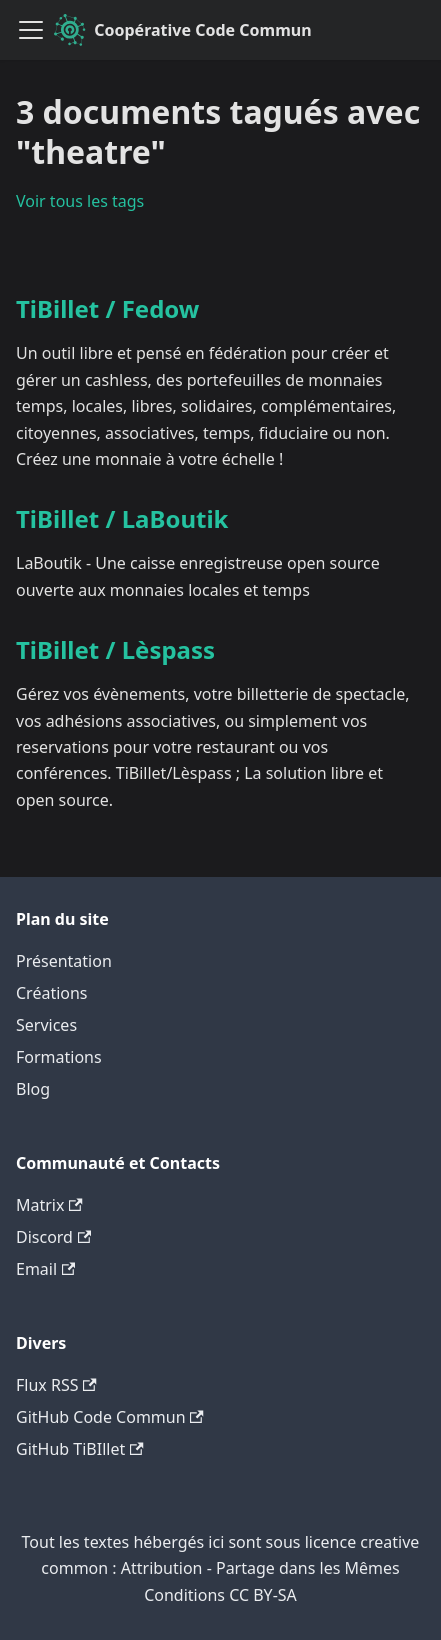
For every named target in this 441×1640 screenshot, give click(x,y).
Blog (33, 1089)
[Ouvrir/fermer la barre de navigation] (31, 30)
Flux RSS (56, 1385)
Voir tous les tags (80, 201)
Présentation (64, 961)
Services (46, 1025)
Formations (59, 1057)
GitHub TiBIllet (80, 1449)
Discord (53, 1237)
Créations (52, 993)
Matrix (49, 1205)
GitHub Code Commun (110, 1417)
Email (45, 1269)
